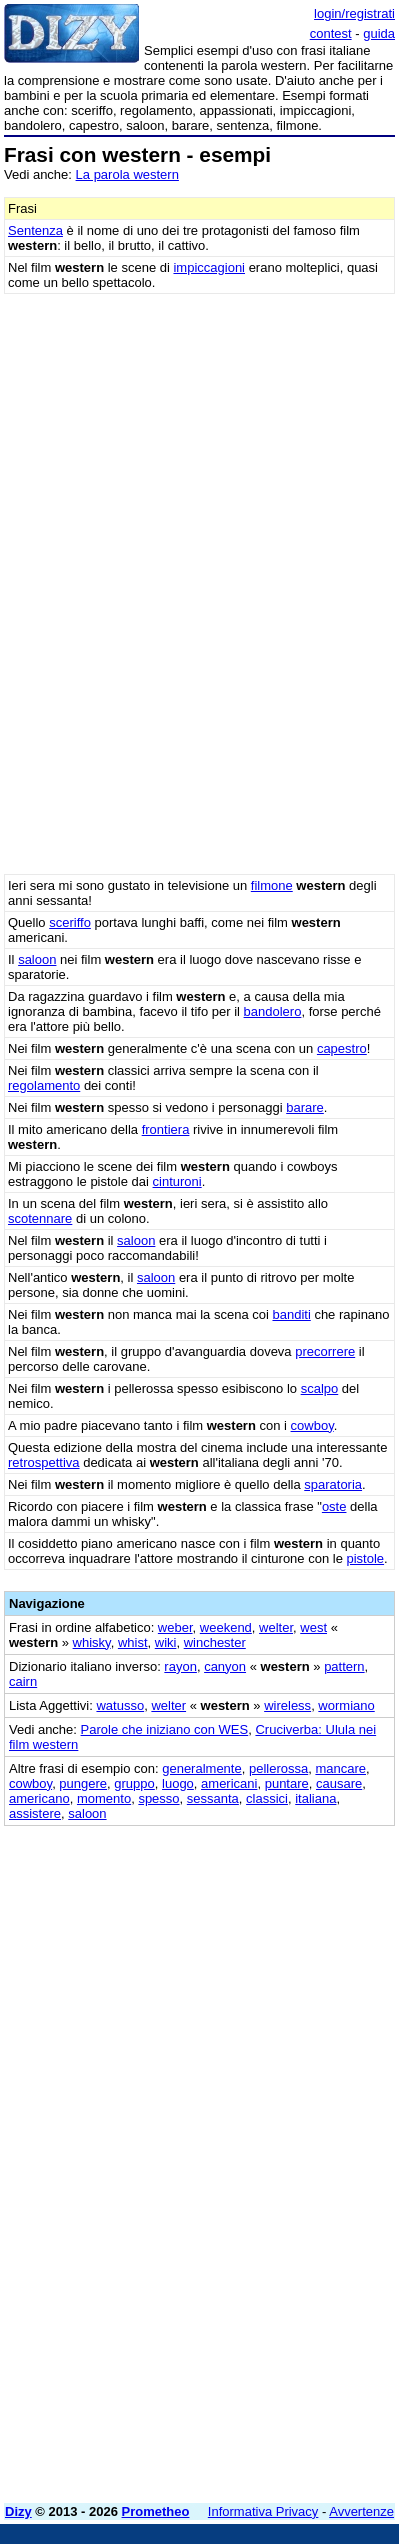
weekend (226, 1627)
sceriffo (70, 922)
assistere (35, 1813)
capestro (342, 1048)
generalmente (202, 1768)
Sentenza (35, 230)
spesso (158, 1798)
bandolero (273, 1011)
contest (331, 33)
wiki (166, 1642)
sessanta (213, 1798)
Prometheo (156, 2511)
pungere (83, 1783)
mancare (340, 1768)
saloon (37, 959)
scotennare (40, 1218)
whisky (92, 1642)
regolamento (44, 1085)
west (313, 1627)
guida (379, 33)
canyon (225, 1666)
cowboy (312, 1425)
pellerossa (278, 1768)
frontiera (166, 1129)
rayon (180, 1666)
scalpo (320, 1388)
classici (267, 1798)
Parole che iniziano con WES (165, 1729)
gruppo (134, 1783)
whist (133, 1642)
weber (175, 1627)
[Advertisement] (199, 2288)
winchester (215, 1642)
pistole (366, 1558)
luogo (178, 1783)
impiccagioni (209, 267)
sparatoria (333, 1484)
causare (339, 1783)
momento (104, 1798)
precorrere (325, 1351)
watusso (120, 1705)
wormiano (346, 1705)
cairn (23, 1681)
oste (334, 1506)
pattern (344, 1666)
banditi (291, 1314)
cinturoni (177, 1181)
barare (305, 1107)
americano (39, 1798)
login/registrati (354, 13)
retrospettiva (44, 1462)
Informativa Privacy (263, 2511)
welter (276, 1627)
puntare (287, 1783)
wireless (287, 1705)
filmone (272, 885)
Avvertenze (361, 2511)
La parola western (127, 174)
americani (229, 1783)
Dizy (18, 2511)
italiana (315, 1798)
